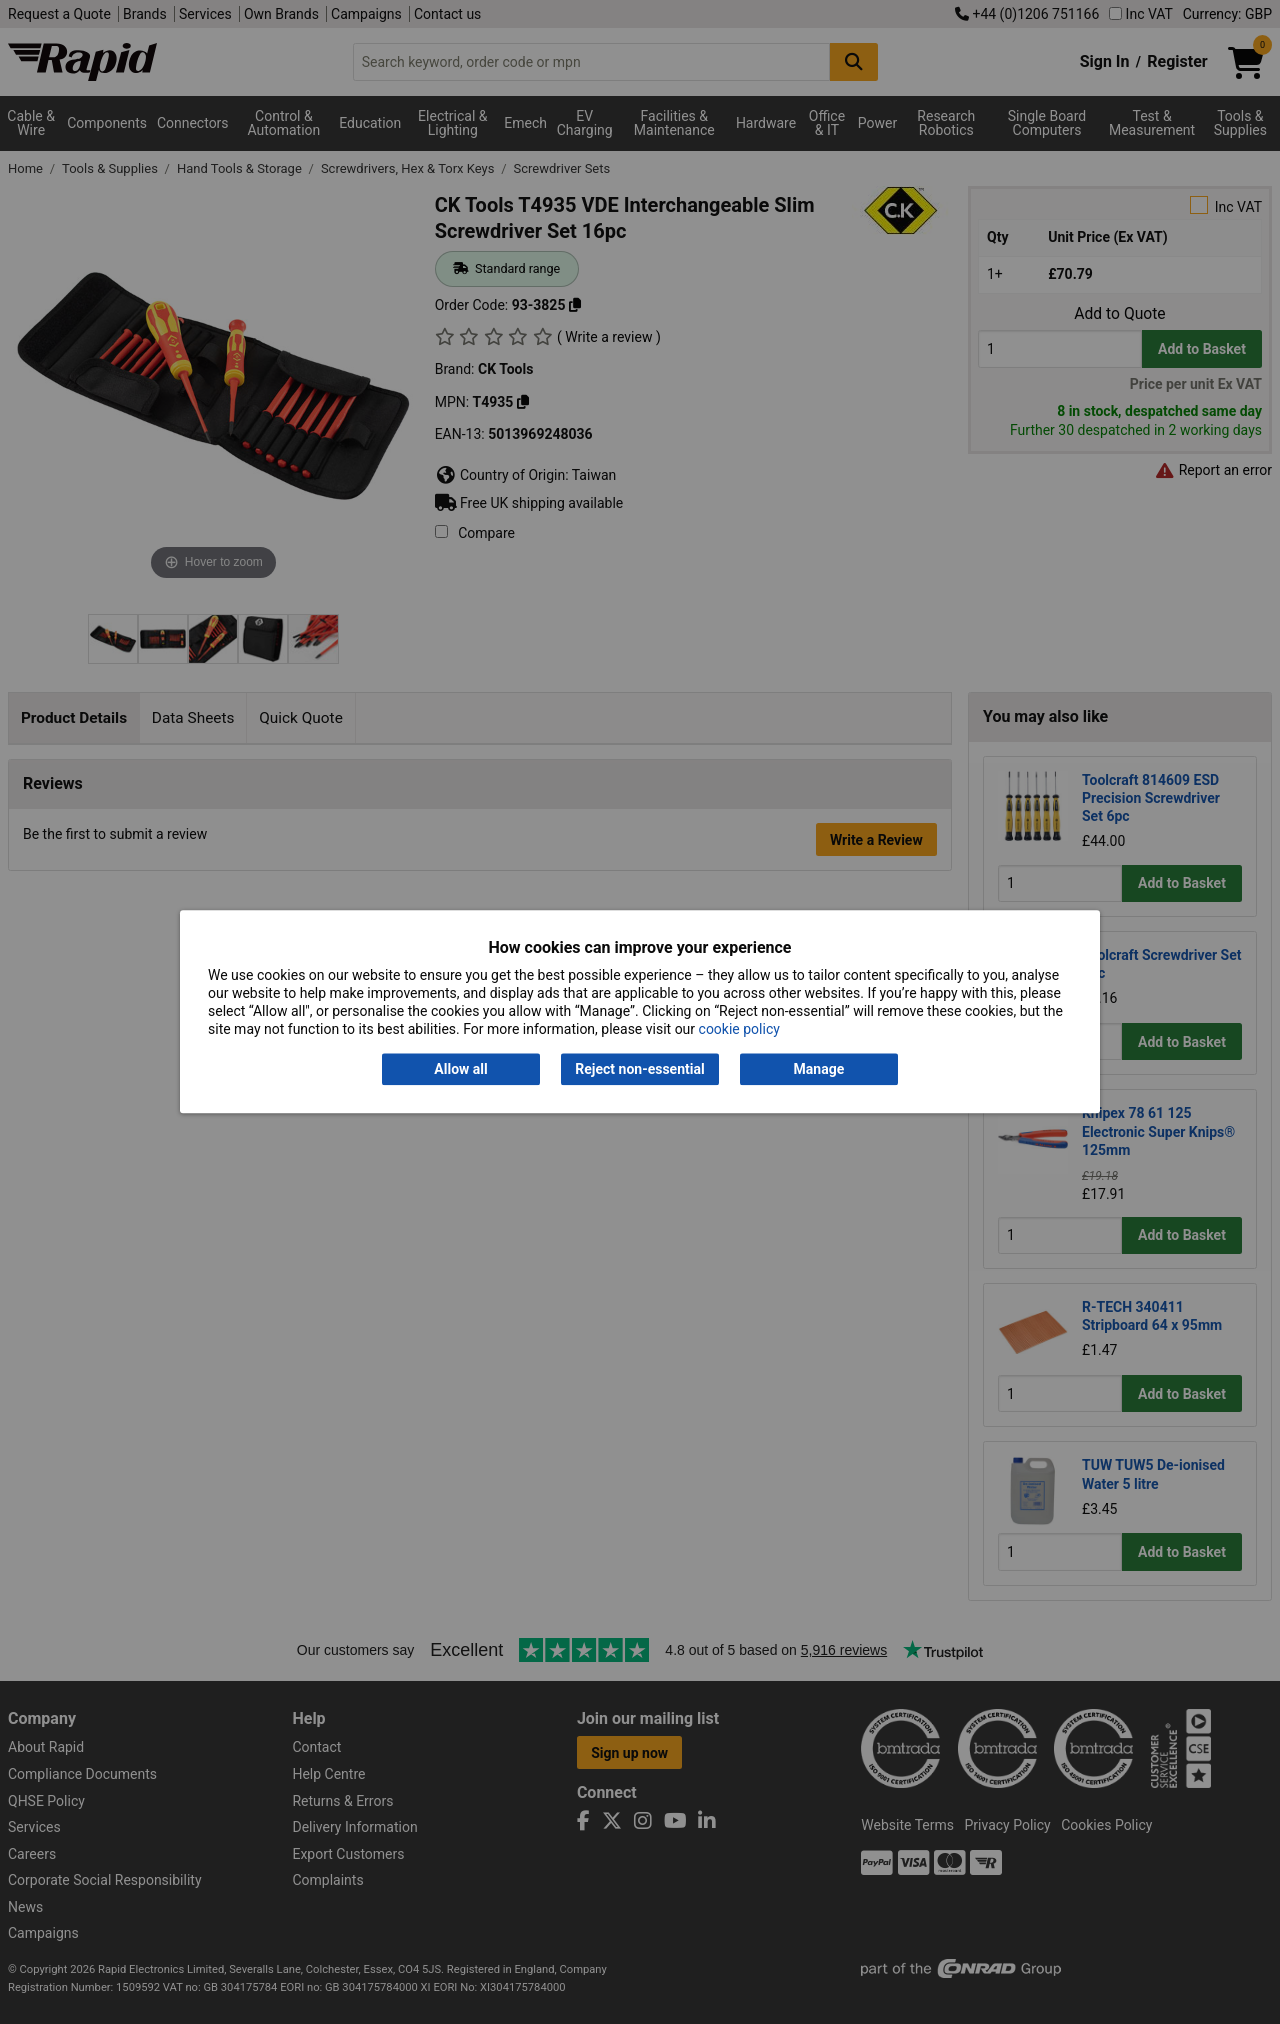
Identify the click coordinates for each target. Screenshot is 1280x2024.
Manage (819, 1069)
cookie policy (739, 1030)
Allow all (460, 1069)
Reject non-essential (639, 1069)
